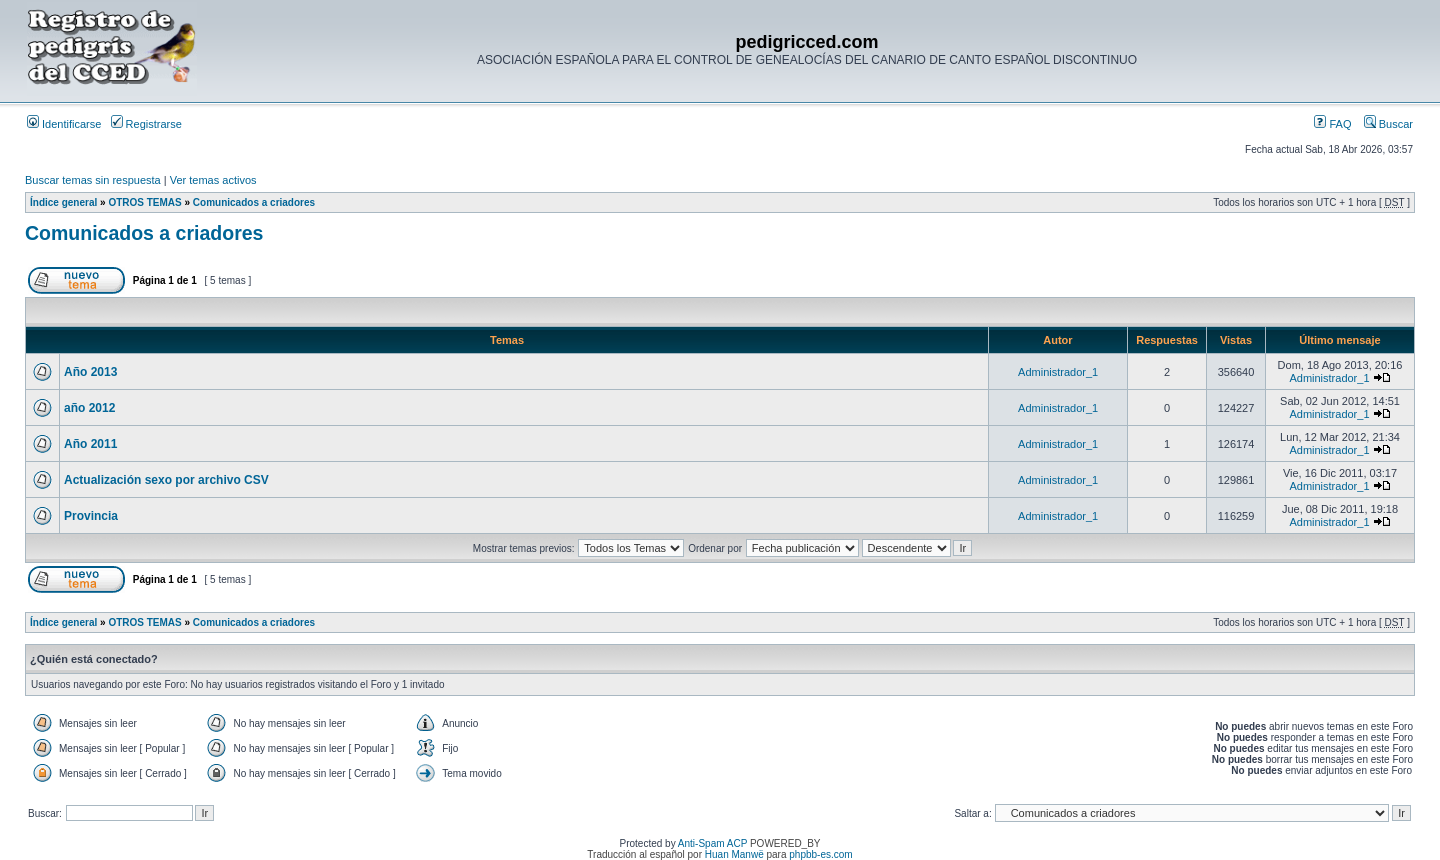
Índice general (63, 202)
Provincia (91, 516)
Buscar (1388, 124)
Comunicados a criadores (254, 202)
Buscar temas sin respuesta (93, 180)
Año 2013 (90, 372)
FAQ (1332, 124)
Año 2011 (90, 444)
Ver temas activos (213, 180)
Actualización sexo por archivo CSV (166, 480)
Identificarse (64, 124)
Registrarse (146, 124)
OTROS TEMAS (144, 202)
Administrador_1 (1058, 372)
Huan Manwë (734, 854)
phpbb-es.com (820, 854)
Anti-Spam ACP (712, 843)
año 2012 (89, 408)
